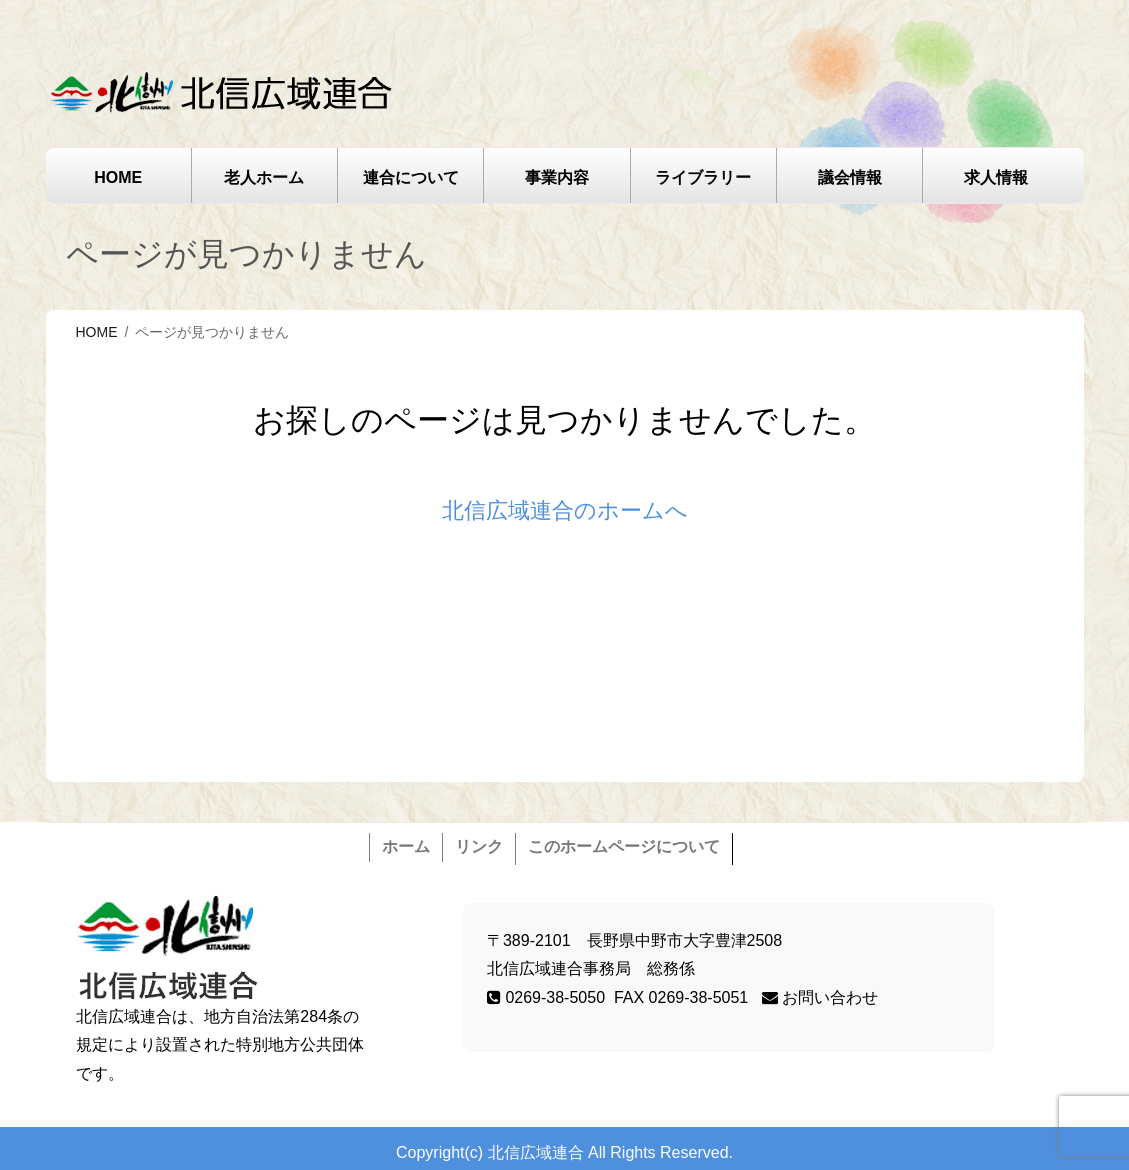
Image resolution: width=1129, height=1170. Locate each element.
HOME (118, 177)
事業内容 (557, 177)
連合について (411, 177)
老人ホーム (264, 177)
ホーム (406, 846)
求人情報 (996, 177)
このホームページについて (624, 846)
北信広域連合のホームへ (565, 510)
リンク (479, 846)
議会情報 (850, 177)
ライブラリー (703, 177)
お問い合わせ (820, 997)
